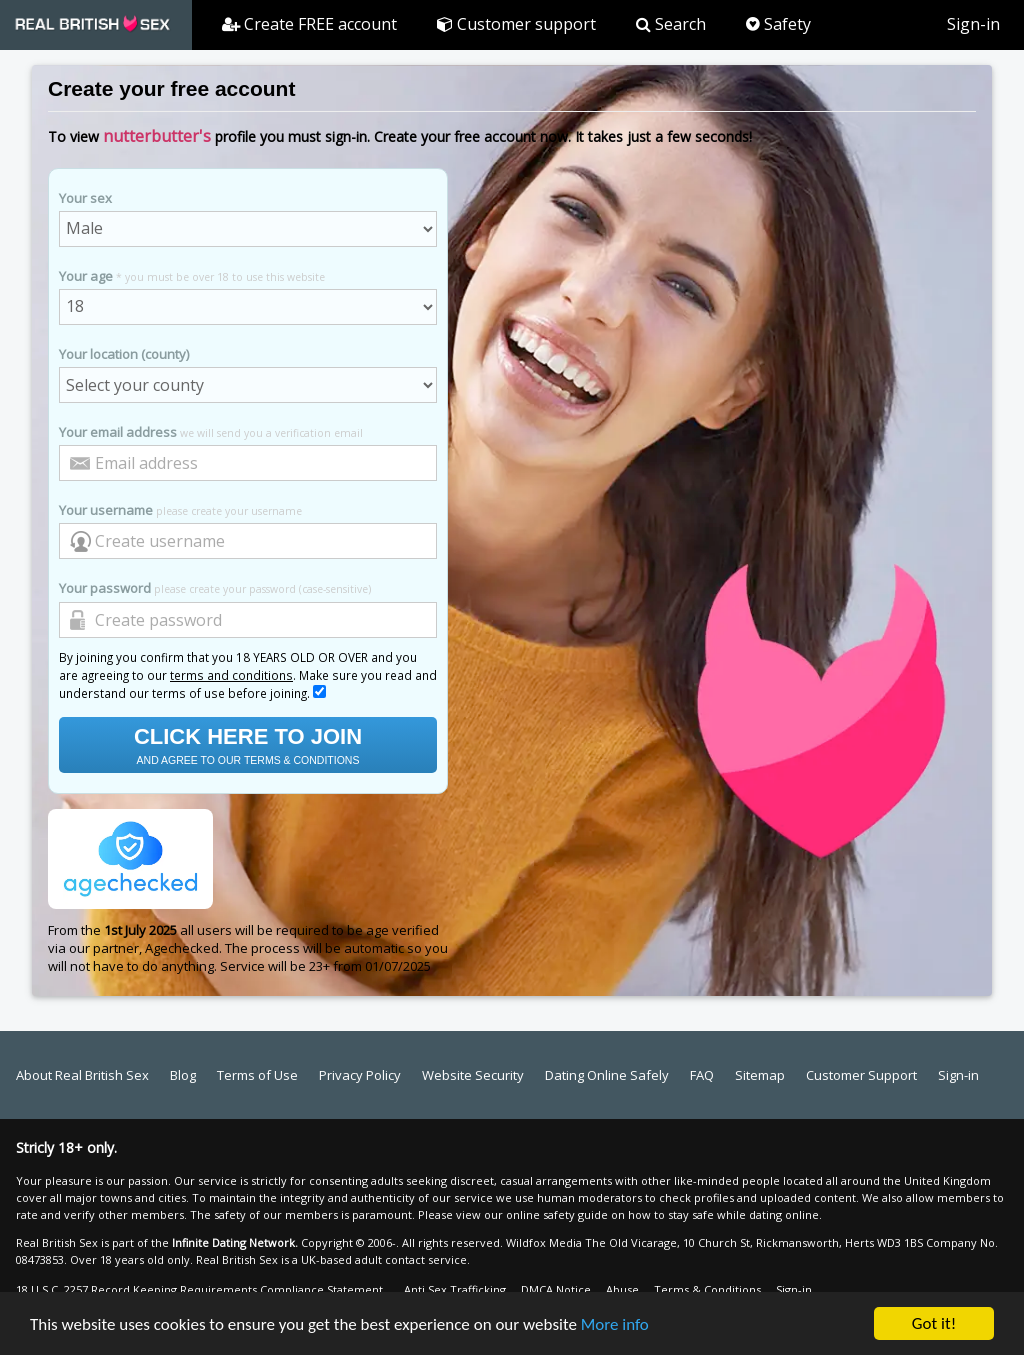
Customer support (516, 24)
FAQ (702, 1075)
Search (671, 24)
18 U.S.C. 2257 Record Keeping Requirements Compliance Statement (199, 1289)
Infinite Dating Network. (235, 1242)
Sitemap (760, 1075)
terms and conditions (231, 675)
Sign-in (973, 24)
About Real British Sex (82, 1075)
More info (615, 1325)
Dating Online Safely (607, 1075)
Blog (183, 1075)
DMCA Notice (556, 1289)
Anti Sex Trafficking (455, 1289)
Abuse (622, 1289)
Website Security (473, 1075)
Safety (778, 24)
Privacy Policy (360, 1075)
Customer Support (861, 1075)
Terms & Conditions (707, 1289)
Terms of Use (257, 1075)
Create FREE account (309, 24)
